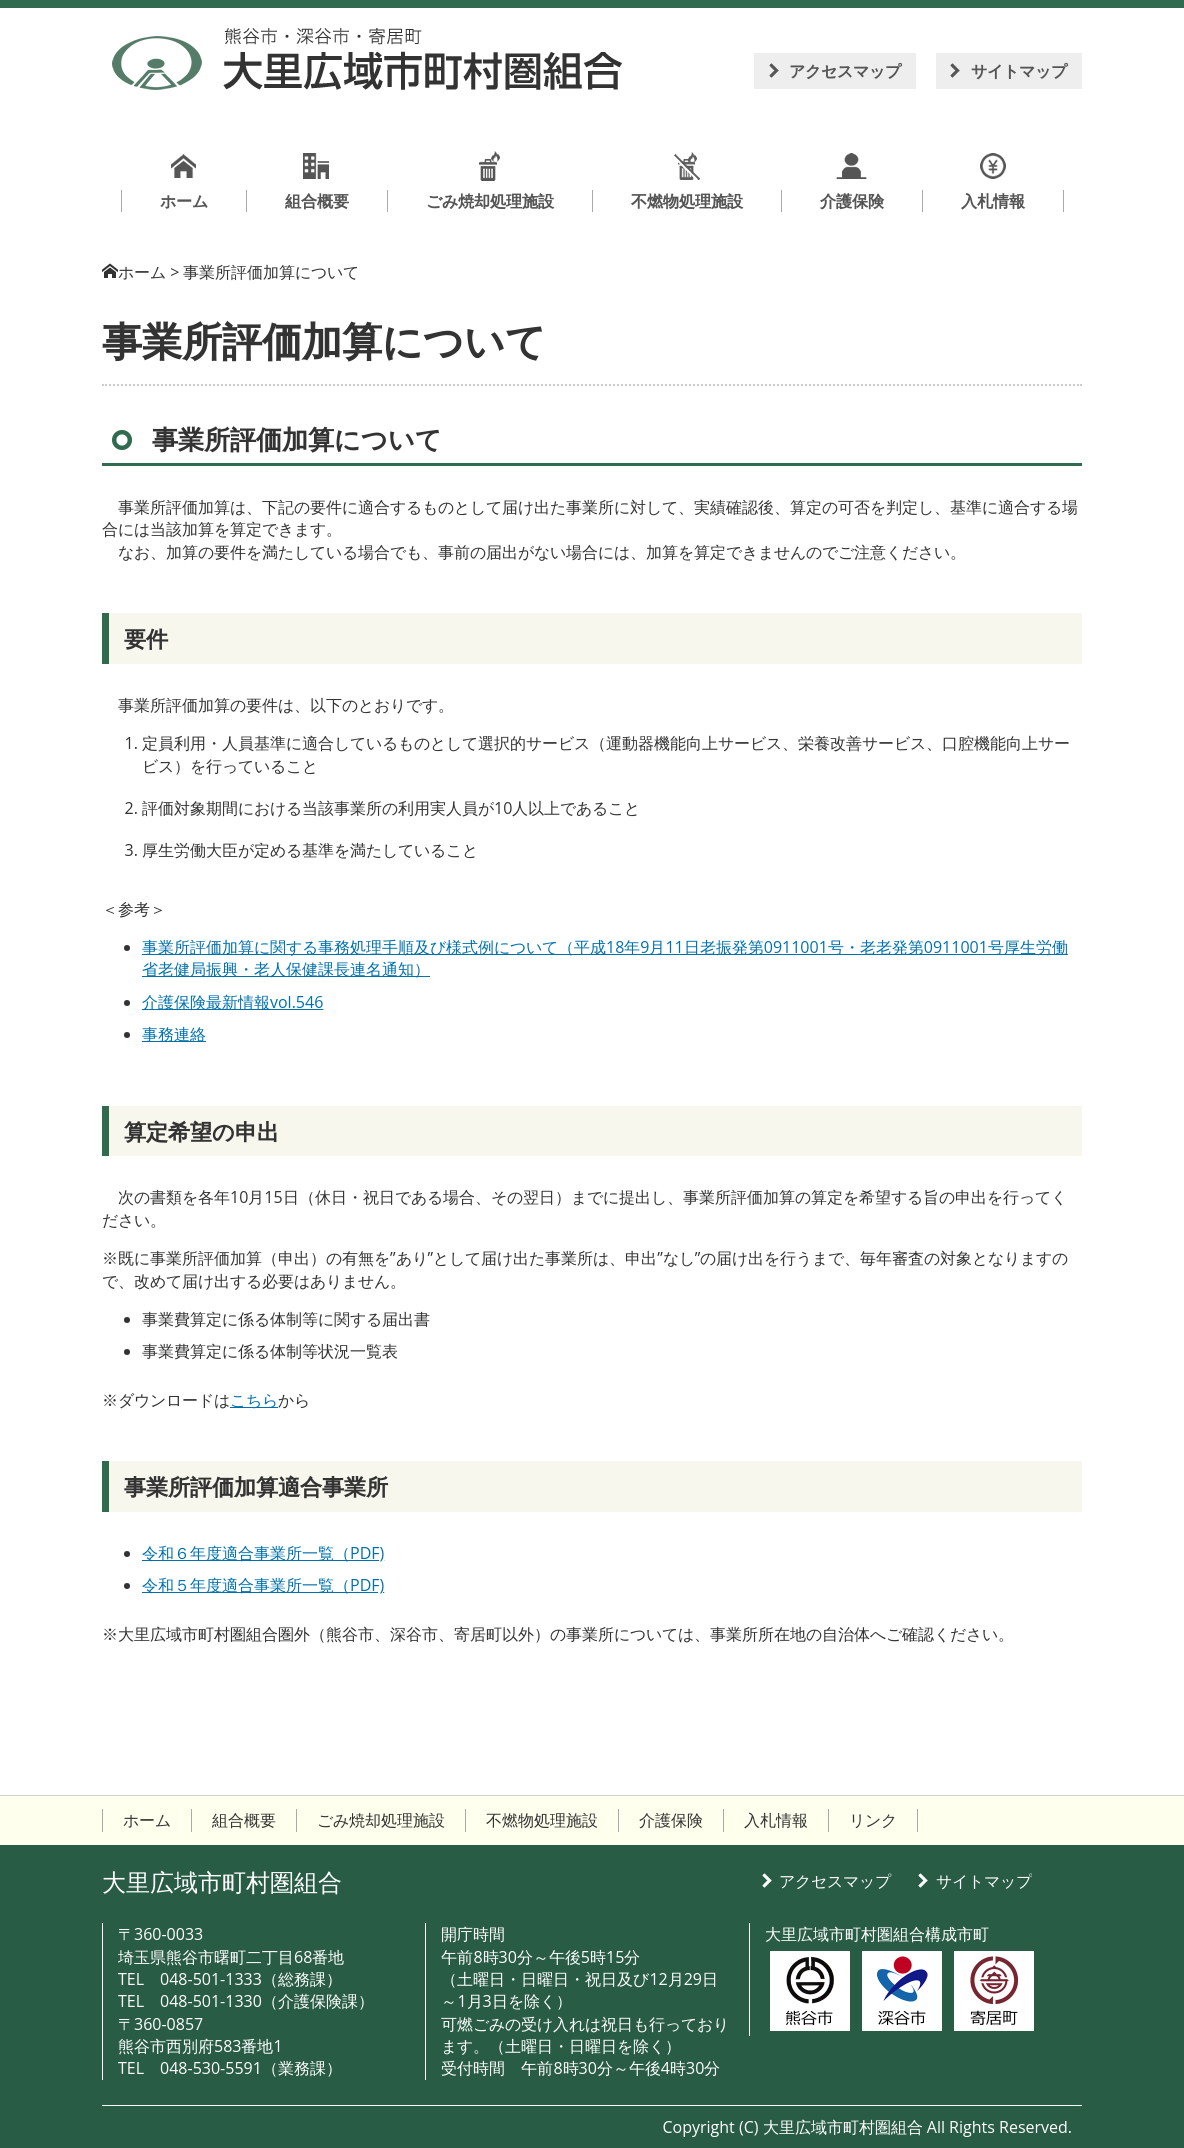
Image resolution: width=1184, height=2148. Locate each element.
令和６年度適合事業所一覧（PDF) (263, 1553)
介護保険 (671, 1820)
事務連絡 (174, 1034)
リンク (873, 1820)
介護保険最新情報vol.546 (232, 1002)
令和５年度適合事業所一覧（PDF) (263, 1585)
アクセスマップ (845, 71)
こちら (254, 1400)
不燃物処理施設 (542, 1820)
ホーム (142, 272)
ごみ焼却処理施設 (381, 1820)
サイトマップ (1019, 71)
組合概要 (244, 1820)
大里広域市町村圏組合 (222, 1881)
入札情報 (776, 1820)
